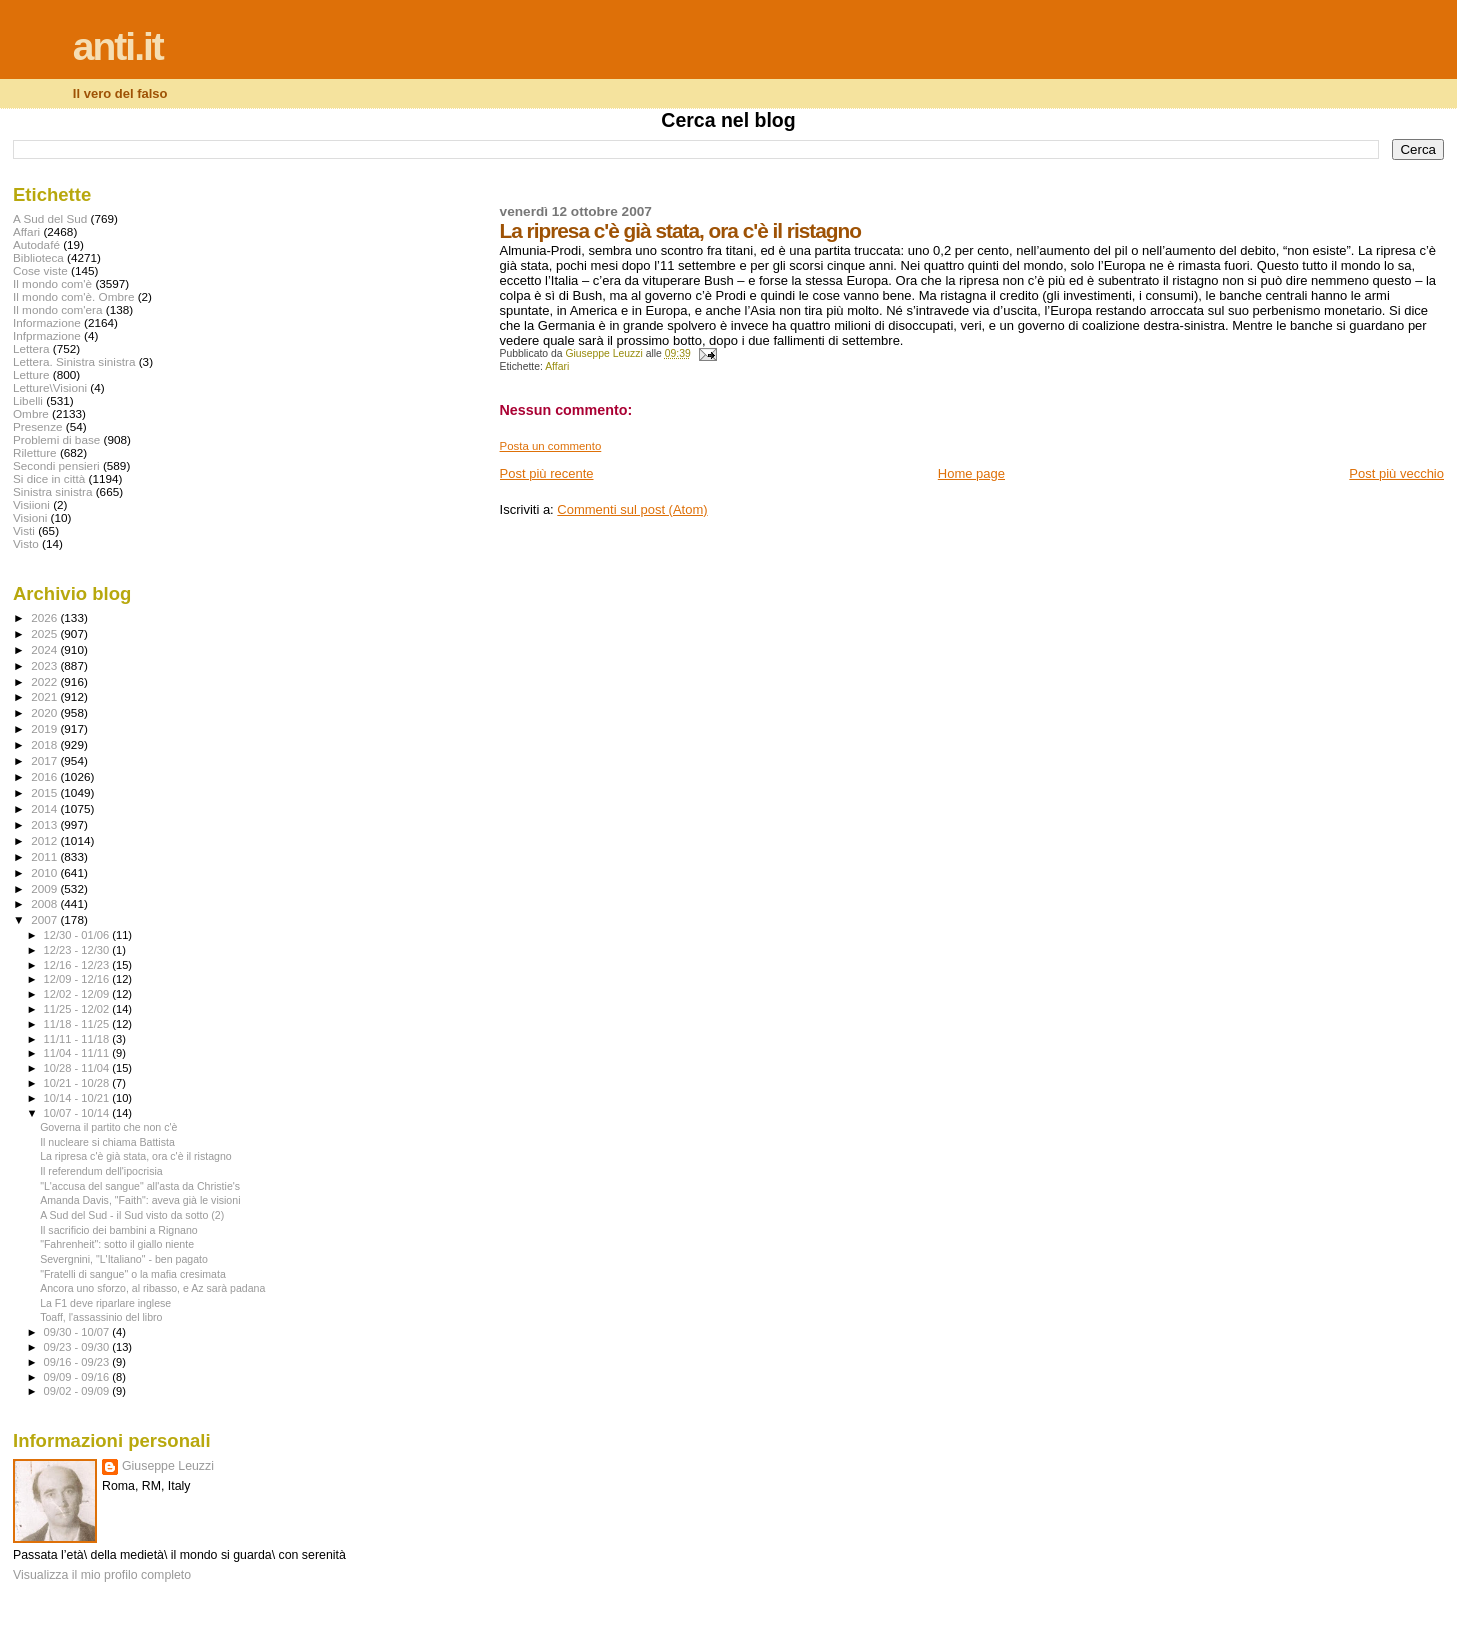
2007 (45, 919)
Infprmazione (47, 335)
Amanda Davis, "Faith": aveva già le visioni (140, 1200)
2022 (45, 681)
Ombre (31, 413)
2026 (45, 617)
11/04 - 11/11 (78, 1053)
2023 (45, 665)
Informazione (47, 322)
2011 (45, 856)
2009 (45, 888)
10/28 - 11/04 (78, 1068)
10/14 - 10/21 (78, 1098)
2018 (45, 744)
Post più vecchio (1396, 473)
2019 (45, 728)
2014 (45, 808)
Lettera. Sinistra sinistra (74, 361)
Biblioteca (38, 257)
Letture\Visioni (50, 387)
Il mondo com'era (58, 309)
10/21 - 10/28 (78, 1083)
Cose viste (40, 270)
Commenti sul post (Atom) (632, 509)
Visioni (30, 517)
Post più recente (547, 473)
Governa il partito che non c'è (108, 1127)
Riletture (35, 452)
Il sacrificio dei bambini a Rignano (119, 1230)
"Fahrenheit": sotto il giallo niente (117, 1244)
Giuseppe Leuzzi (168, 1466)
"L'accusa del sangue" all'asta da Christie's (140, 1186)
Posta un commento (551, 446)
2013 (45, 824)
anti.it (118, 46)
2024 (45, 649)
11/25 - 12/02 (78, 1009)
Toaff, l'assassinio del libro (101, 1317)
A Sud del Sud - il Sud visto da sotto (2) (132, 1215)
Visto (26, 543)
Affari (557, 366)
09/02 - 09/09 (78, 1391)
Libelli (28, 400)
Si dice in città (49, 478)
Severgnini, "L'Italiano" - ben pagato (124, 1259)
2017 (45, 760)
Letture (31, 374)
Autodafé (36, 244)
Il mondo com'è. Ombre (73, 296)
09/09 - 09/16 (78, 1377)
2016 (45, 776)
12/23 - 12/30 (78, 950)
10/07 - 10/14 (78, 1113)
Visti (24, 530)
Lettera (31, 348)
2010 (45, 872)
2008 (45, 903)
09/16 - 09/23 (78, 1362)
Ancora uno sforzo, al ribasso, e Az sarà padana (152, 1288)
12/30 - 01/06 (78, 935)
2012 (45, 840)
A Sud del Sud (50, 218)
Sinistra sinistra (52, 491)
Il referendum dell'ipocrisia (101, 1171)
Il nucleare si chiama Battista (107, 1142)
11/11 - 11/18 (78, 1039)
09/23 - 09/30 (78, 1347)
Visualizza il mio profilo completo (102, 1575)
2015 (45, 792)
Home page (971, 473)
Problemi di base (56, 439)
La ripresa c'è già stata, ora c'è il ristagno (136, 1156)
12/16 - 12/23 (78, 965)
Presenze (38, 426)
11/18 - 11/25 (78, 1024)
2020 (45, 712)
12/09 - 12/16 (78, 979)
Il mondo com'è (52, 283)
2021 (45, 696)
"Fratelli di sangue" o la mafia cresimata (133, 1274)
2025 (45, 633)
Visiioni (31, 504)
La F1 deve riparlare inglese (105, 1303)
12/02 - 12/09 (78, 994)
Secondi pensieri (56, 465)
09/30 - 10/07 (78, 1332)
